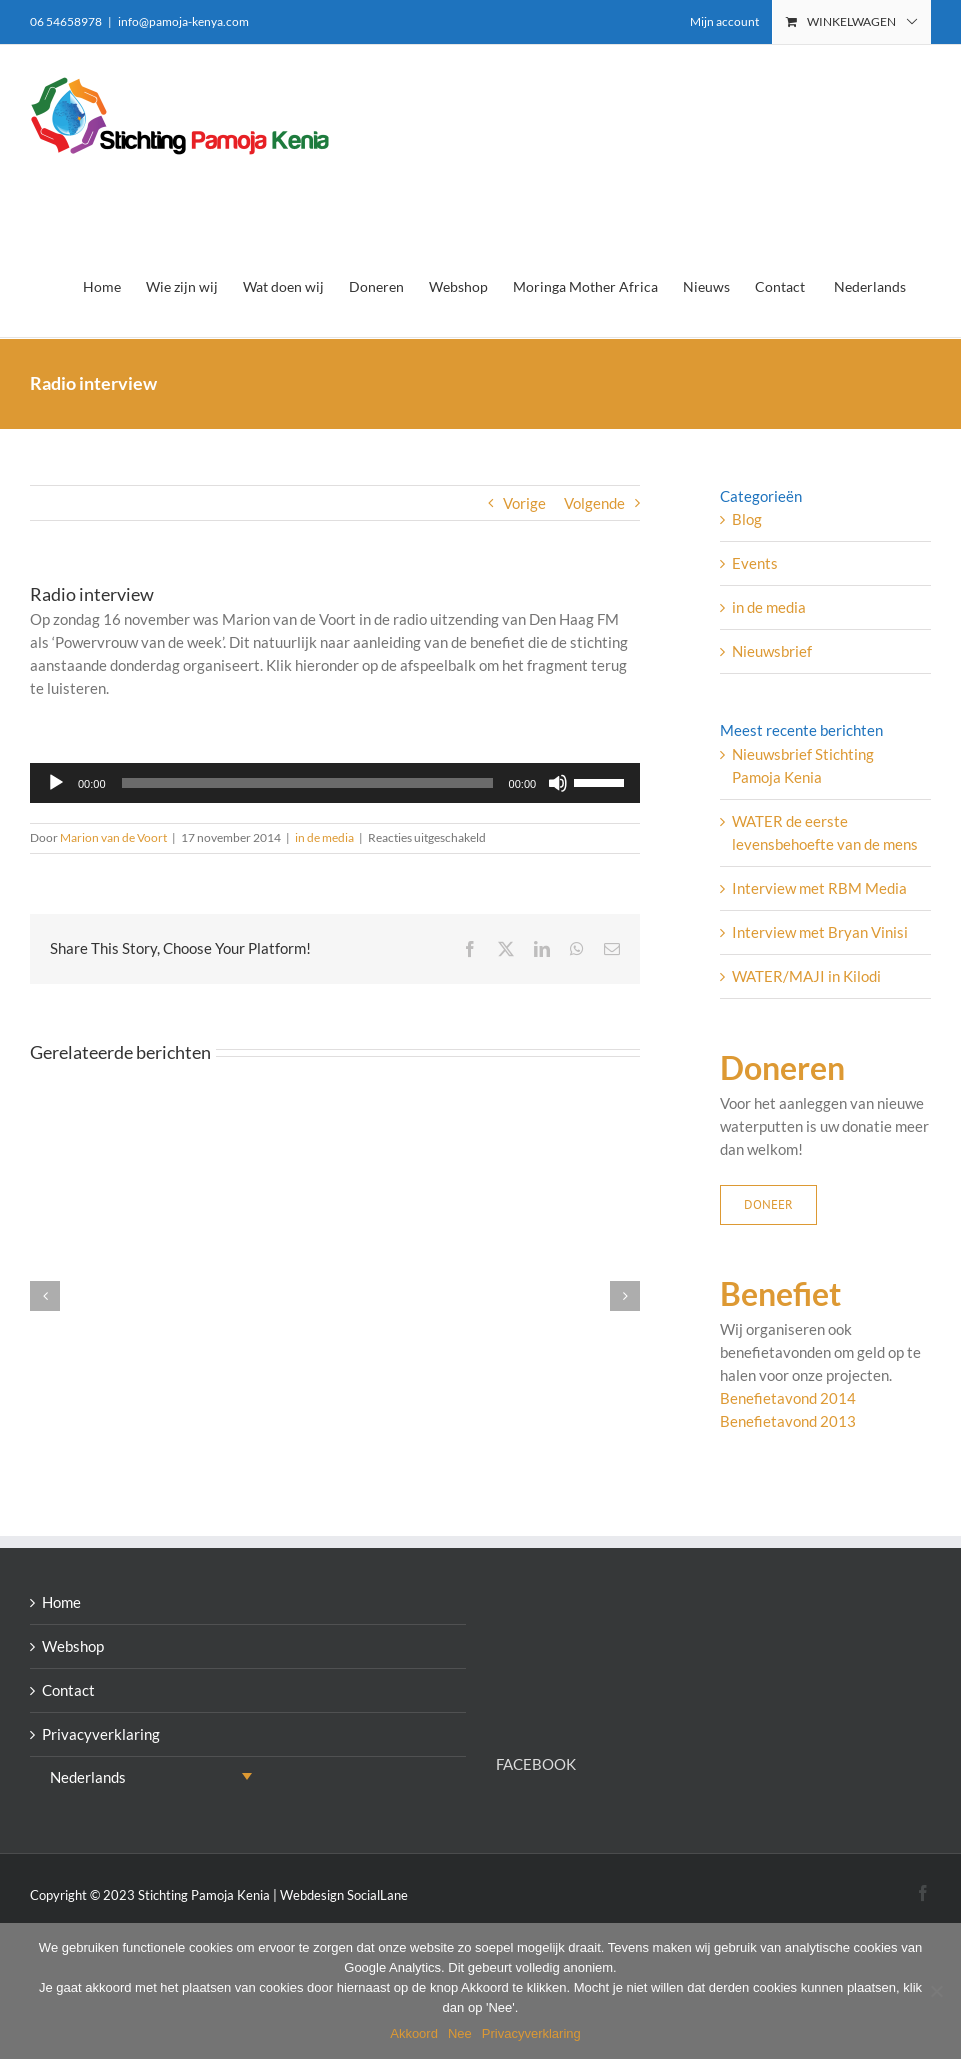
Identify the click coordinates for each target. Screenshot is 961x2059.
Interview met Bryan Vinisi (820, 932)
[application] (335, 783)
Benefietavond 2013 (788, 1421)
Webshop (73, 1646)
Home (61, 1602)
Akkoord (414, 2033)
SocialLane (377, 1895)
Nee (460, 2033)
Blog (747, 519)
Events (755, 563)
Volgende (594, 503)
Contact (68, 1690)
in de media (324, 837)
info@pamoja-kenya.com (183, 21)
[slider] (307, 783)
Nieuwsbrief (772, 651)
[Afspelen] (56, 783)
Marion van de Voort (113, 837)
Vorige (524, 503)
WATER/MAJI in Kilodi (806, 976)
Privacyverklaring (101, 1734)
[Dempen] (558, 783)
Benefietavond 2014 (788, 1398)
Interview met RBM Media (819, 888)
